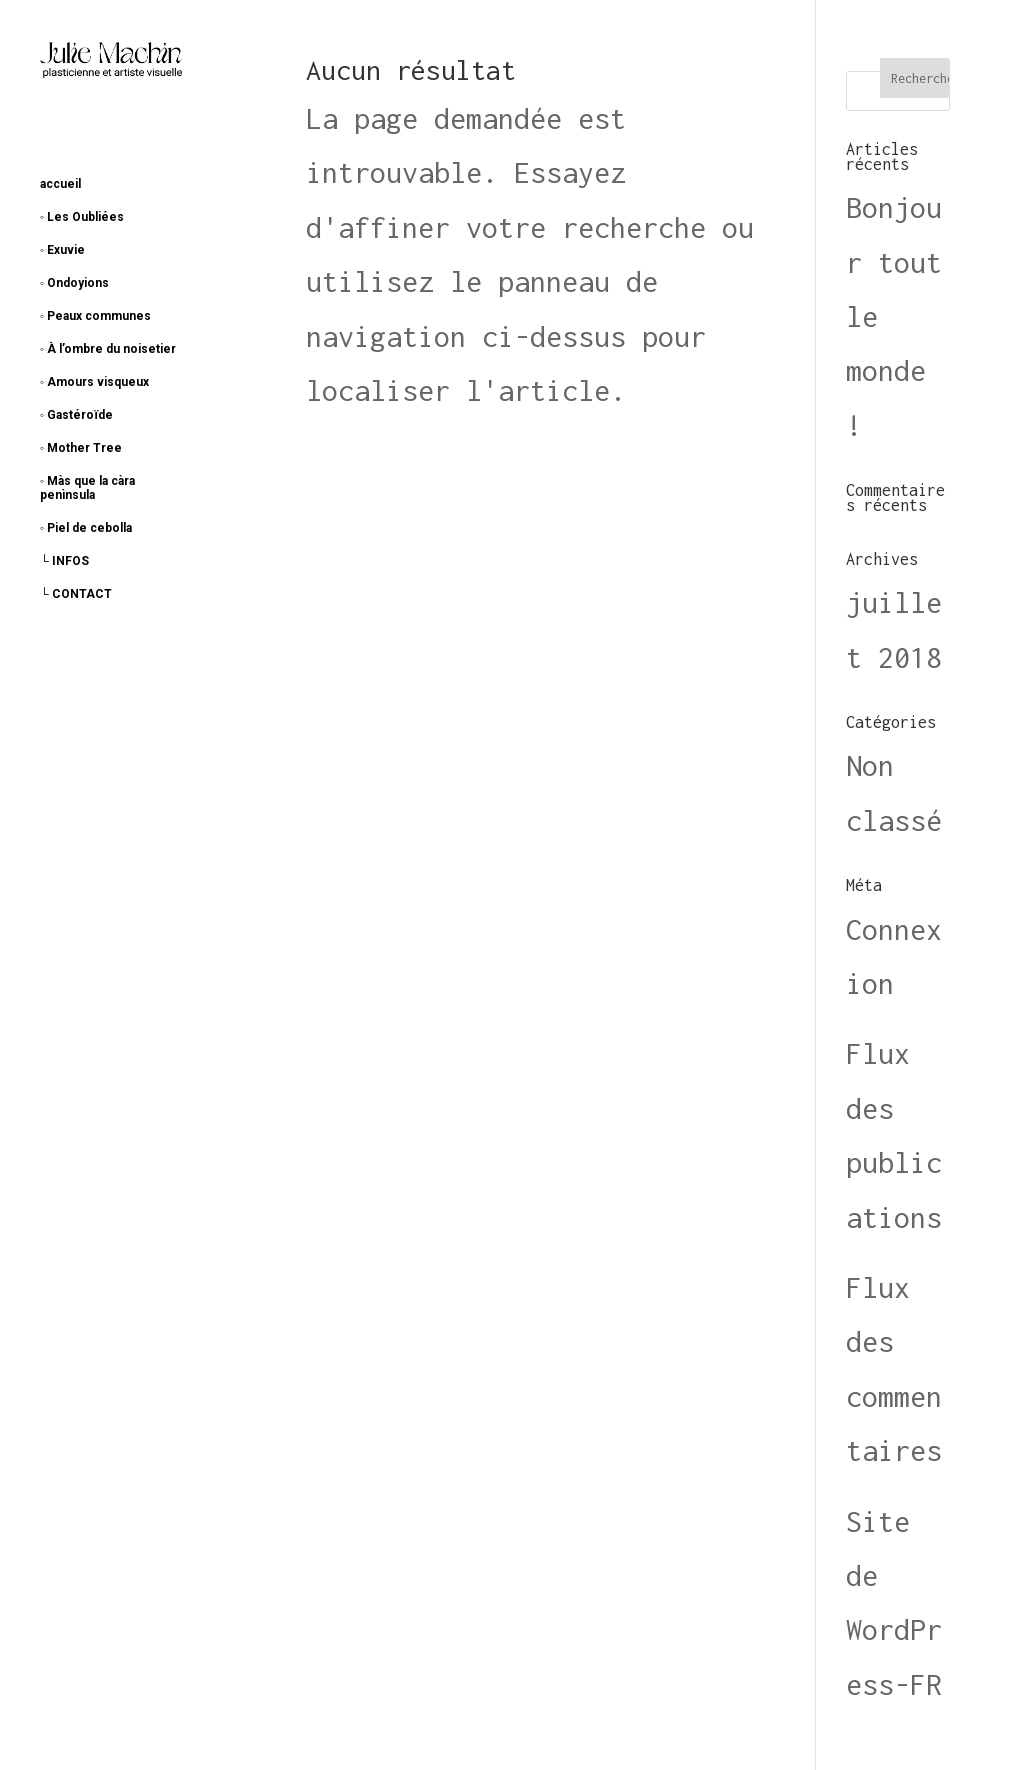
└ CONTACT (76, 594)
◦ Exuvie (62, 250)
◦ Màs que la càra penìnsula (87, 488)
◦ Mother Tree (81, 448)
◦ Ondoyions (74, 283)
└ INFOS (64, 561)
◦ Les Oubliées (82, 217)
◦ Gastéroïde (76, 415)
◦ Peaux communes (95, 316)
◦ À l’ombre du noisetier (108, 349)
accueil (60, 184)
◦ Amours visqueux (94, 382)
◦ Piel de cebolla (86, 528)
